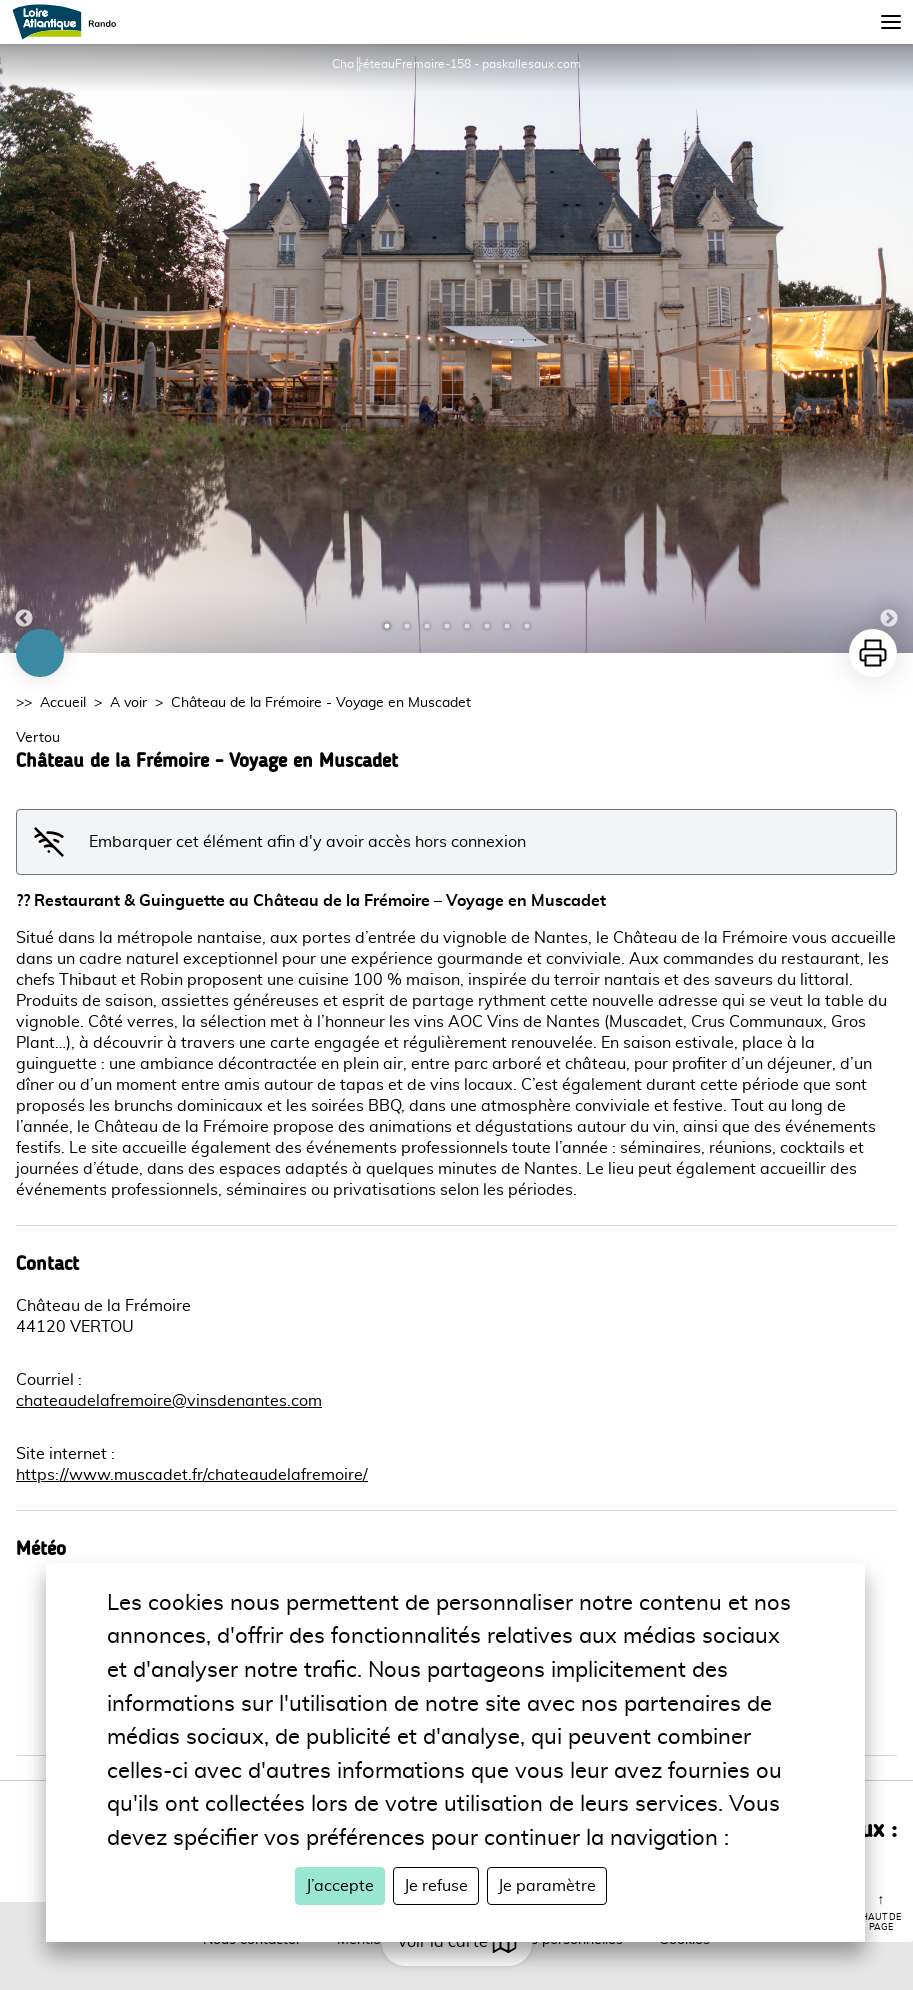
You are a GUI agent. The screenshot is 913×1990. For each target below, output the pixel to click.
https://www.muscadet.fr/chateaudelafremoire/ (192, 1475)
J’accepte (340, 1886)
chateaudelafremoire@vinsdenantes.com (169, 1401)
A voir (128, 703)
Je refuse (436, 1886)
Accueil (63, 703)
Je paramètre (547, 1886)
